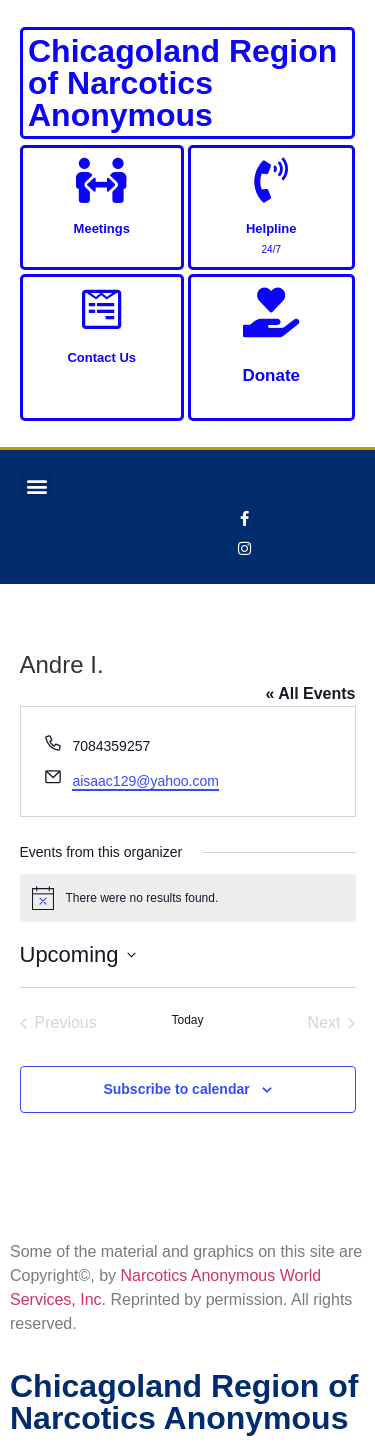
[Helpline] (271, 180)
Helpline (271, 228)
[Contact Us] (101, 309)
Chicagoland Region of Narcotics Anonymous (182, 83)
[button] (36, 486)
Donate (271, 375)
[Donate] (271, 312)
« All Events (310, 693)
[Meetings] (101, 180)
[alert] (188, 898)
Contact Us (101, 357)
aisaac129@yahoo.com (145, 781)
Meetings (102, 228)
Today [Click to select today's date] (187, 1020)
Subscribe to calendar (176, 1089)
